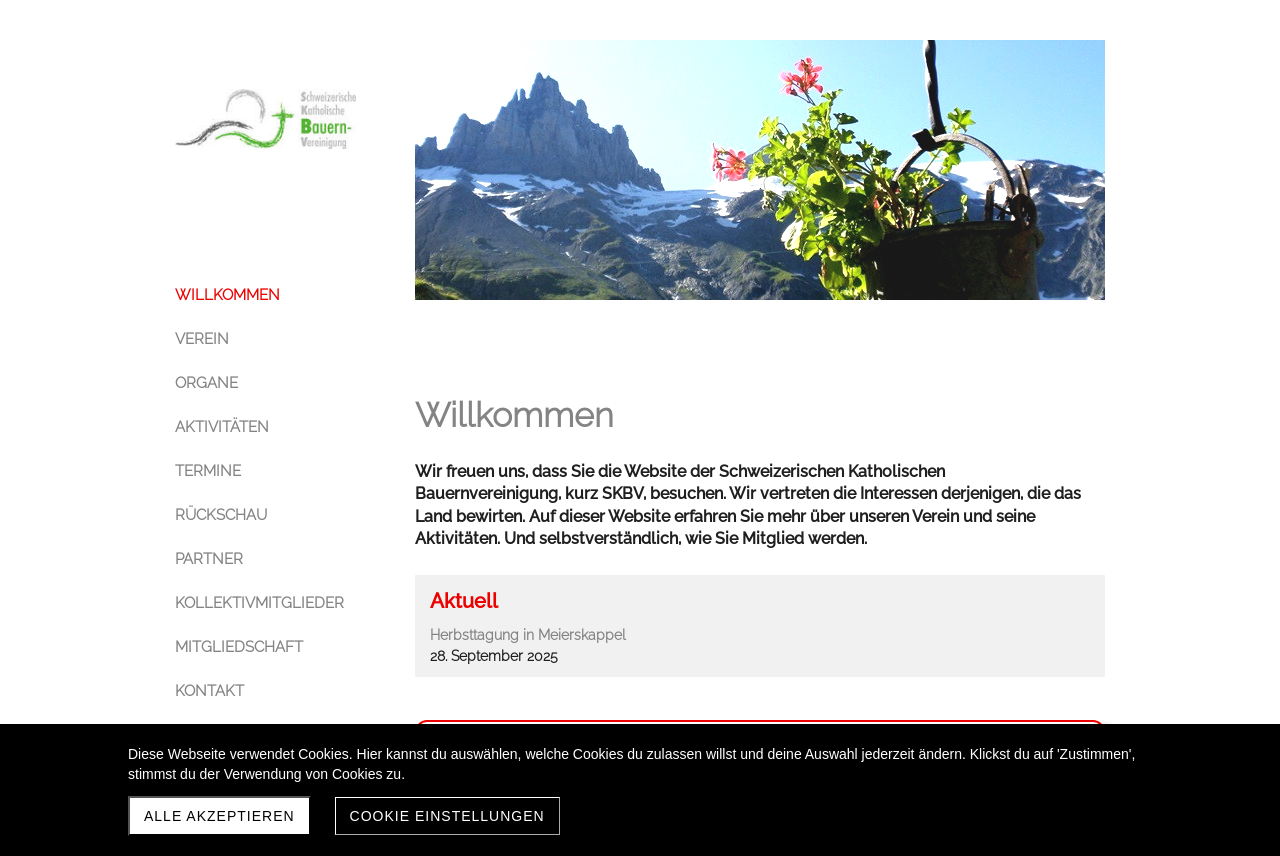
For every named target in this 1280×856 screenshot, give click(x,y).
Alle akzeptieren (219, 816)
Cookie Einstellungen (447, 816)
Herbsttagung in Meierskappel (528, 635)
